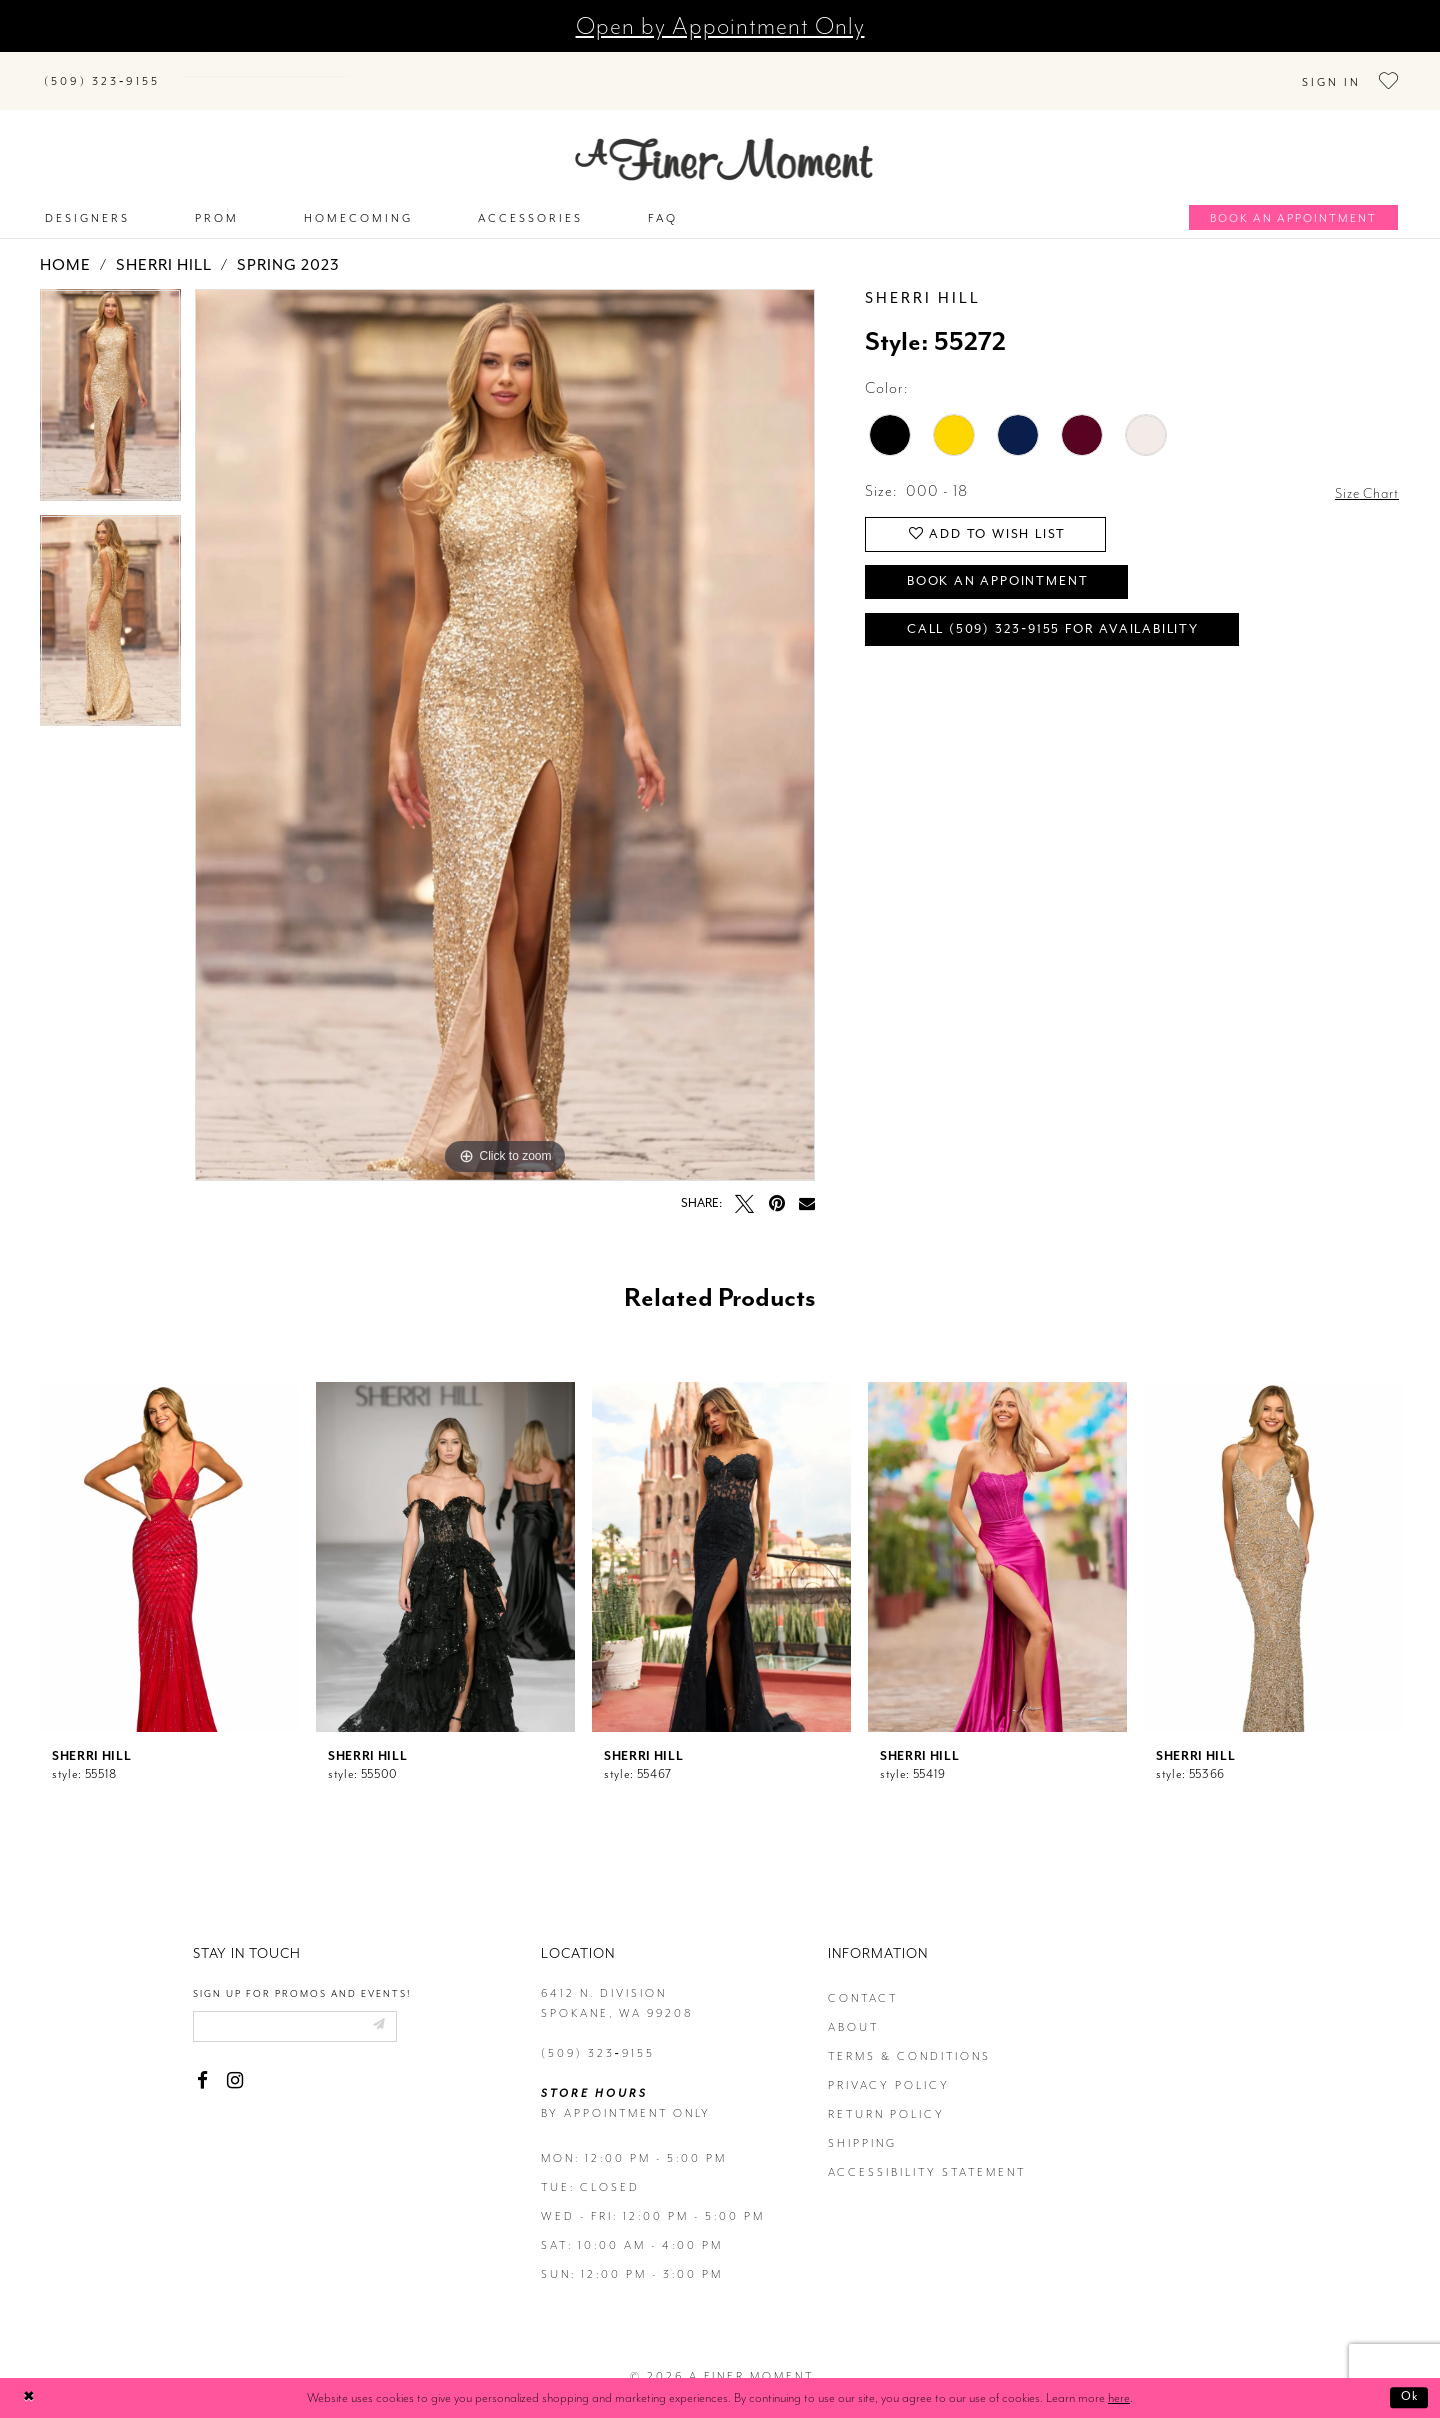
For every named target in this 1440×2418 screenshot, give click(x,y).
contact (863, 1978)
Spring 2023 (288, 246)
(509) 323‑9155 (598, 2033)
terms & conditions (909, 2036)
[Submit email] (398, 2008)
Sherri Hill (164, 246)
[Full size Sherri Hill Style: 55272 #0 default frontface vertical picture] (505, 715)
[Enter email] (305, 2008)
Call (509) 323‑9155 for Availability (1069, 622)
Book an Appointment (1010, 570)
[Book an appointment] (1293, 197)
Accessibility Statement (927, 2152)
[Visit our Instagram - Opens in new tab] (234, 2063)
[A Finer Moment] (724, 139)
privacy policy (889, 2065)
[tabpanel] (110, 383)
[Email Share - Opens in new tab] (807, 1183)
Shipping (862, 2123)
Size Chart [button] (1363, 473)
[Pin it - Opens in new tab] (776, 1183)
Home (65, 246)
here (1119, 2397)
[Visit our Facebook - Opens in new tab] (202, 2063)
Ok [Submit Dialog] (1407, 2397)
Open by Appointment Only (720, 26)
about (853, 2007)
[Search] (300, 66)
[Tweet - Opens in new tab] (744, 1183)
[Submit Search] (200, 66)
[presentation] (169, 1537)
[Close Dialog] (30, 2398)
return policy (886, 2094)
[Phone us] (102, 70)
